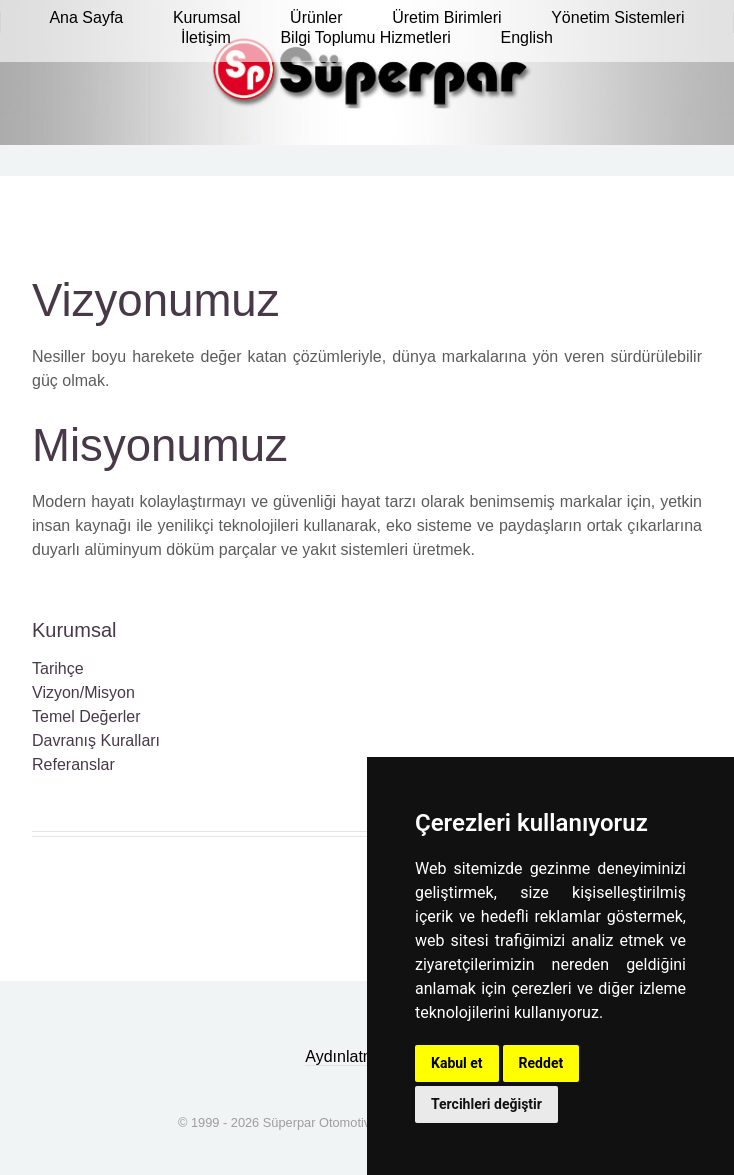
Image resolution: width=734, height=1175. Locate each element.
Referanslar (73, 764)
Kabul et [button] (457, 1063)
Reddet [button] (541, 1063)
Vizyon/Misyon (83, 692)
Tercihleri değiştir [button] (486, 1104)
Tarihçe (58, 668)
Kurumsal (74, 630)
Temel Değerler (86, 716)
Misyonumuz (160, 445)
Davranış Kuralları (96, 740)
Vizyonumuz (156, 300)
